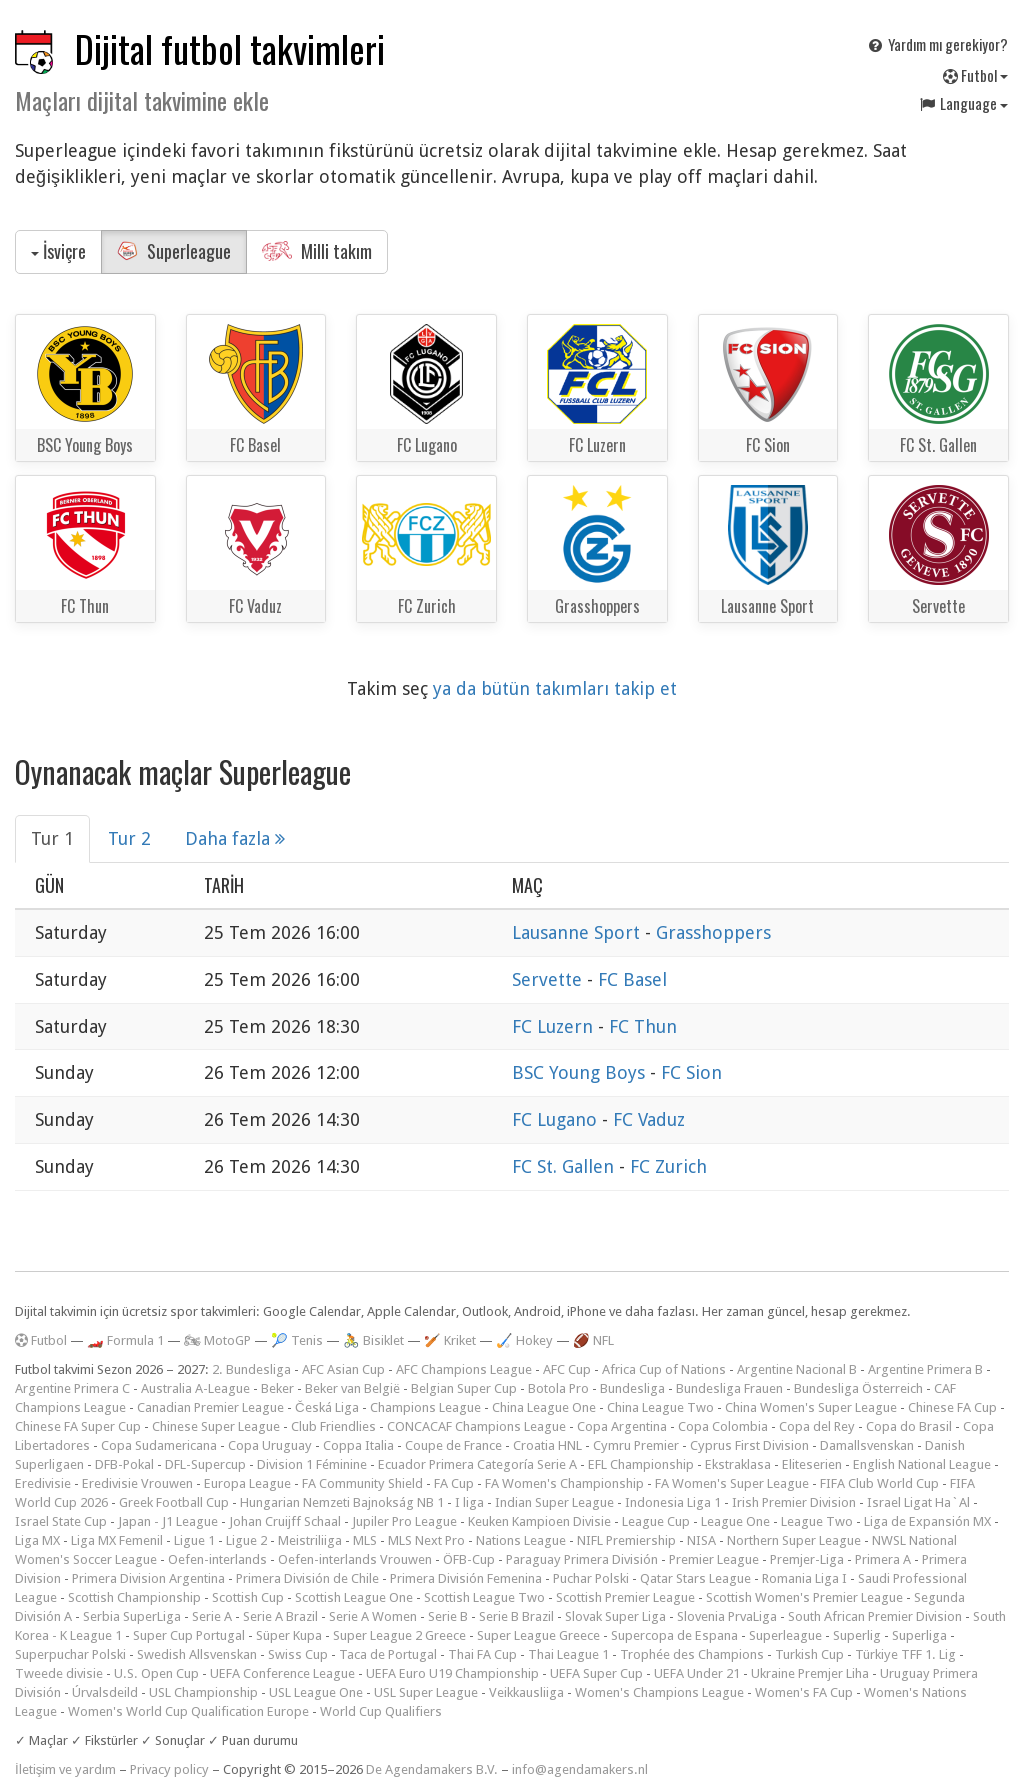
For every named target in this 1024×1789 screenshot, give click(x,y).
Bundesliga (632, 1388)
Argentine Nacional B (797, 1369)
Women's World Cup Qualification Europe (188, 1711)
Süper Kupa (289, 1635)
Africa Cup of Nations (664, 1369)
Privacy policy (169, 1769)
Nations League (521, 1540)
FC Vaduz (649, 1119)
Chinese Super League (216, 1426)
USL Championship (203, 1692)
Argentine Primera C (72, 1388)
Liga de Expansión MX (927, 1521)
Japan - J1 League (168, 1521)
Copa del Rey (817, 1426)
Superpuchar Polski (70, 1654)
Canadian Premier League (210, 1407)
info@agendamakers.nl (580, 1769)
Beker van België (352, 1388)
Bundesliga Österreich (858, 1388)
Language (963, 103)
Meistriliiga (310, 1540)
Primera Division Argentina (148, 1578)
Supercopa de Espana (674, 1635)
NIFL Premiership (626, 1540)
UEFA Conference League (282, 1673)
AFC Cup (567, 1369)
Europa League (247, 1483)
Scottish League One (354, 1597)
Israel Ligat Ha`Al (918, 1502)
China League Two (660, 1407)
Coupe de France (453, 1445)
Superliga (919, 1635)
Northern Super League (794, 1540)
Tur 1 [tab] (52, 838)
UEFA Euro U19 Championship (452, 1673)
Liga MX (37, 1540)
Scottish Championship (134, 1597)
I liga (469, 1502)
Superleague (174, 251)
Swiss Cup (298, 1654)
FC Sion (691, 1072)
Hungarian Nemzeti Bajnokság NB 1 (342, 1502)
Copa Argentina (622, 1426)
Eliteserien (812, 1464)
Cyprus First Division (749, 1445)
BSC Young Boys (581, 1072)
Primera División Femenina (466, 1578)
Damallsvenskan (867, 1445)
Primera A (883, 1559)
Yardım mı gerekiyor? (937, 44)
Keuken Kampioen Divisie (539, 1521)
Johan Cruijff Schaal (285, 1521)
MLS (365, 1540)
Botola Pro (558, 1388)
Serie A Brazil (280, 1616)
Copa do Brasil (909, 1426)
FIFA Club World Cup (879, 1483)
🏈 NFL (593, 1340)
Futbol (975, 75)
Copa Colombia (723, 1426)
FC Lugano (557, 1119)
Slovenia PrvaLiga (727, 1616)
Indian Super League (554, 1502)
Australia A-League (195, 1388)
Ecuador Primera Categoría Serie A (477, 1464)
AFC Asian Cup (343, 1369)
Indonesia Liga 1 (673, 1502)
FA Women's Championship (564, 1483)
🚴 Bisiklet (373, 1340)
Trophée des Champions (692, 1654)
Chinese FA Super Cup (78, 1426)
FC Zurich (668, 1166)
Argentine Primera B (925, 1369)
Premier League (714, 1559)
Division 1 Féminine (312, 1464)
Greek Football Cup (174, 1502)
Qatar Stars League (695, 1578)
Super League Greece (538, 1635)
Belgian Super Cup (464, 1388)
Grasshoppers (713, 932)
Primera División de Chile (307, 1578)
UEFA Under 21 (697, 1673)
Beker (277, 1388)
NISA (701, 1540)
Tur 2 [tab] (129, 838)
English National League (922, 1464)
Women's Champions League (659, 1692)
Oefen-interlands (217, 1559)
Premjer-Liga (807, 1559)
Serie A (212, 1616)
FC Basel (632, 979)
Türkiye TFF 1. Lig (905, 1654)
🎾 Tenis (297, 1340)
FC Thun (643, 1026)
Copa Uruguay (270, 1445)
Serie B (448, 1616)
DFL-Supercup (205, 1464)
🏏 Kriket (450, 1340)
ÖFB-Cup (469, 1559)
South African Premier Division (875, 1616)
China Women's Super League (811, 1407)
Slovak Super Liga (615, 1616)
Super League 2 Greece (399, 1635)
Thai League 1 (568, 1654)
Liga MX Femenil (117, 1540)
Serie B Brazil (516, 1616)
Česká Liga (327, 1407)
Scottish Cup (248, 1597)
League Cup (656, 1521)
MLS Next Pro (426, 1540)
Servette (549, 979)
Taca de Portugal (388, 1654)
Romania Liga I (804, 1578)
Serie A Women (373, 1616)
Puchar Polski (591, 1578)
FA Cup (454, 1483)
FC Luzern (555, 1026)
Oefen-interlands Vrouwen (355, 1559)
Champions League (425, 1407)
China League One (544, 1407)
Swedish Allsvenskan (197, 1654)
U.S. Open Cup (156, 1673)
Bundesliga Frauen (729, 1388)
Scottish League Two (484, 1597)
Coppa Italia (358, 1445)
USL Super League (426, 1692)
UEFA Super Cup (596, 1673)
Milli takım (317, 251)
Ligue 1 (194, 1540)
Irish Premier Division (794, 1502)
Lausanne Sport (578, 932)
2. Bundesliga (251, 1369)
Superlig (857, 1635)
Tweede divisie (59, 1673)
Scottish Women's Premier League (804, 1597)
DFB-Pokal (124, 1464)
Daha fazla (235, 838)
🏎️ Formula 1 (125, 1340)
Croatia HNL (547, 1445)
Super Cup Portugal (189, 1635)
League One (735, 1521)
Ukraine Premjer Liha (810, 1673)
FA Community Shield (362, 1483)
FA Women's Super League (732, 1483)
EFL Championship (641, 1464)
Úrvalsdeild (105, 1692)
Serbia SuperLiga (132, 1616)
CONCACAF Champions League (476, 1426)
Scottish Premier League (625, 1597)
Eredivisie (43, 1483)
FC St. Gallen (565, 1166)
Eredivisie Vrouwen (137, 1483)
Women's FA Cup (804, 1692)
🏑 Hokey (524, 1340)
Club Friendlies (333, 1426)
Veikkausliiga (526, 1692)
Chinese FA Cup (952, 1407)
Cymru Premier (636, 1445)
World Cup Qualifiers (381, 1711)
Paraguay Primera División (582, 1559)
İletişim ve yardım (65, 1769)
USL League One (316, 1692)
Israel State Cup (61, 1521)
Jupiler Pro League (404, 1521)
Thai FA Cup (482, 1654)
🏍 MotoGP (217, 1340)
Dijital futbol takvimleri (230, 48)
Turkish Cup (809, 1654)
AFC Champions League (464, 1369)
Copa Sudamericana (159, 1445)
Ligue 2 (246, 1540)
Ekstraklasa (738, 1464)
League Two (817, 1521)
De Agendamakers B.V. (432, 1769)
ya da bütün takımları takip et (555, 688)
